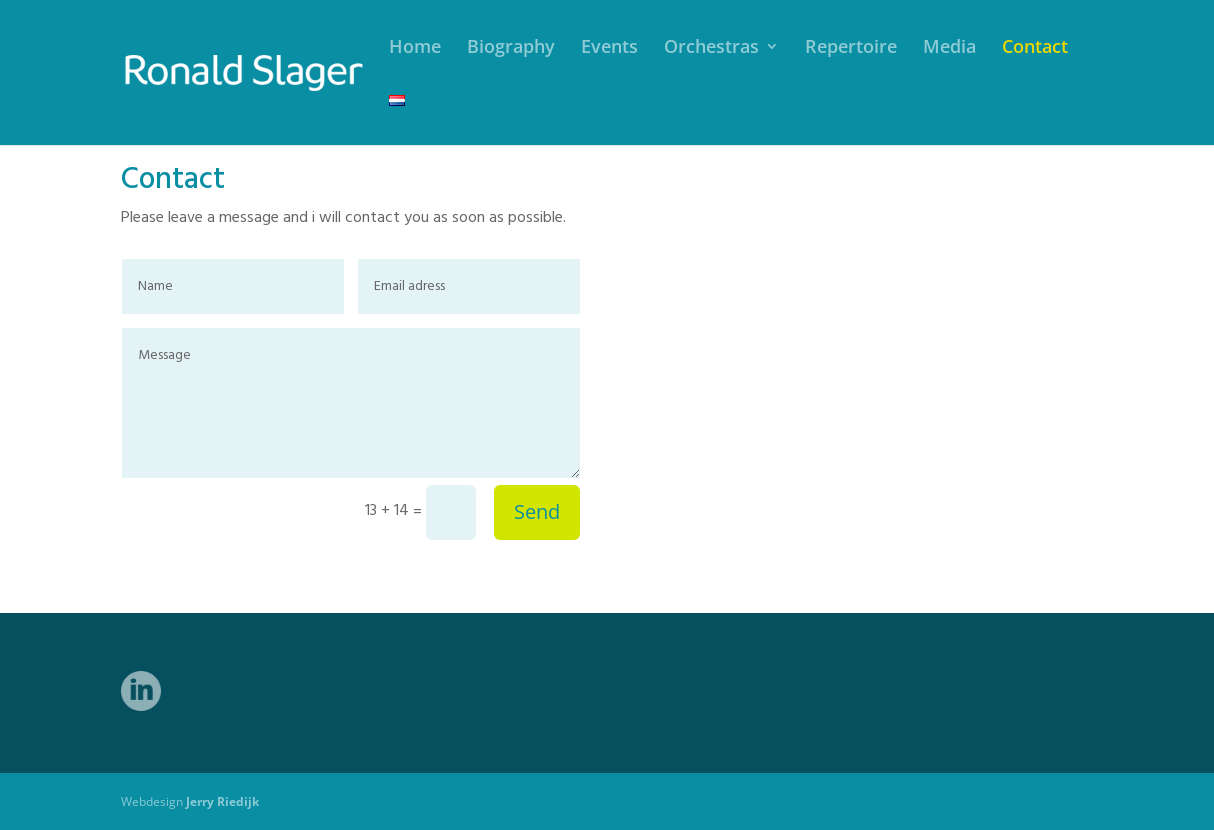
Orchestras (711, 48)
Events (609, 48)
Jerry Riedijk (222, 801)
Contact (1035, 48)
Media (949, 48)
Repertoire (851, 48)
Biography (511, 48)
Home (415, 48)
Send (537, 511)
